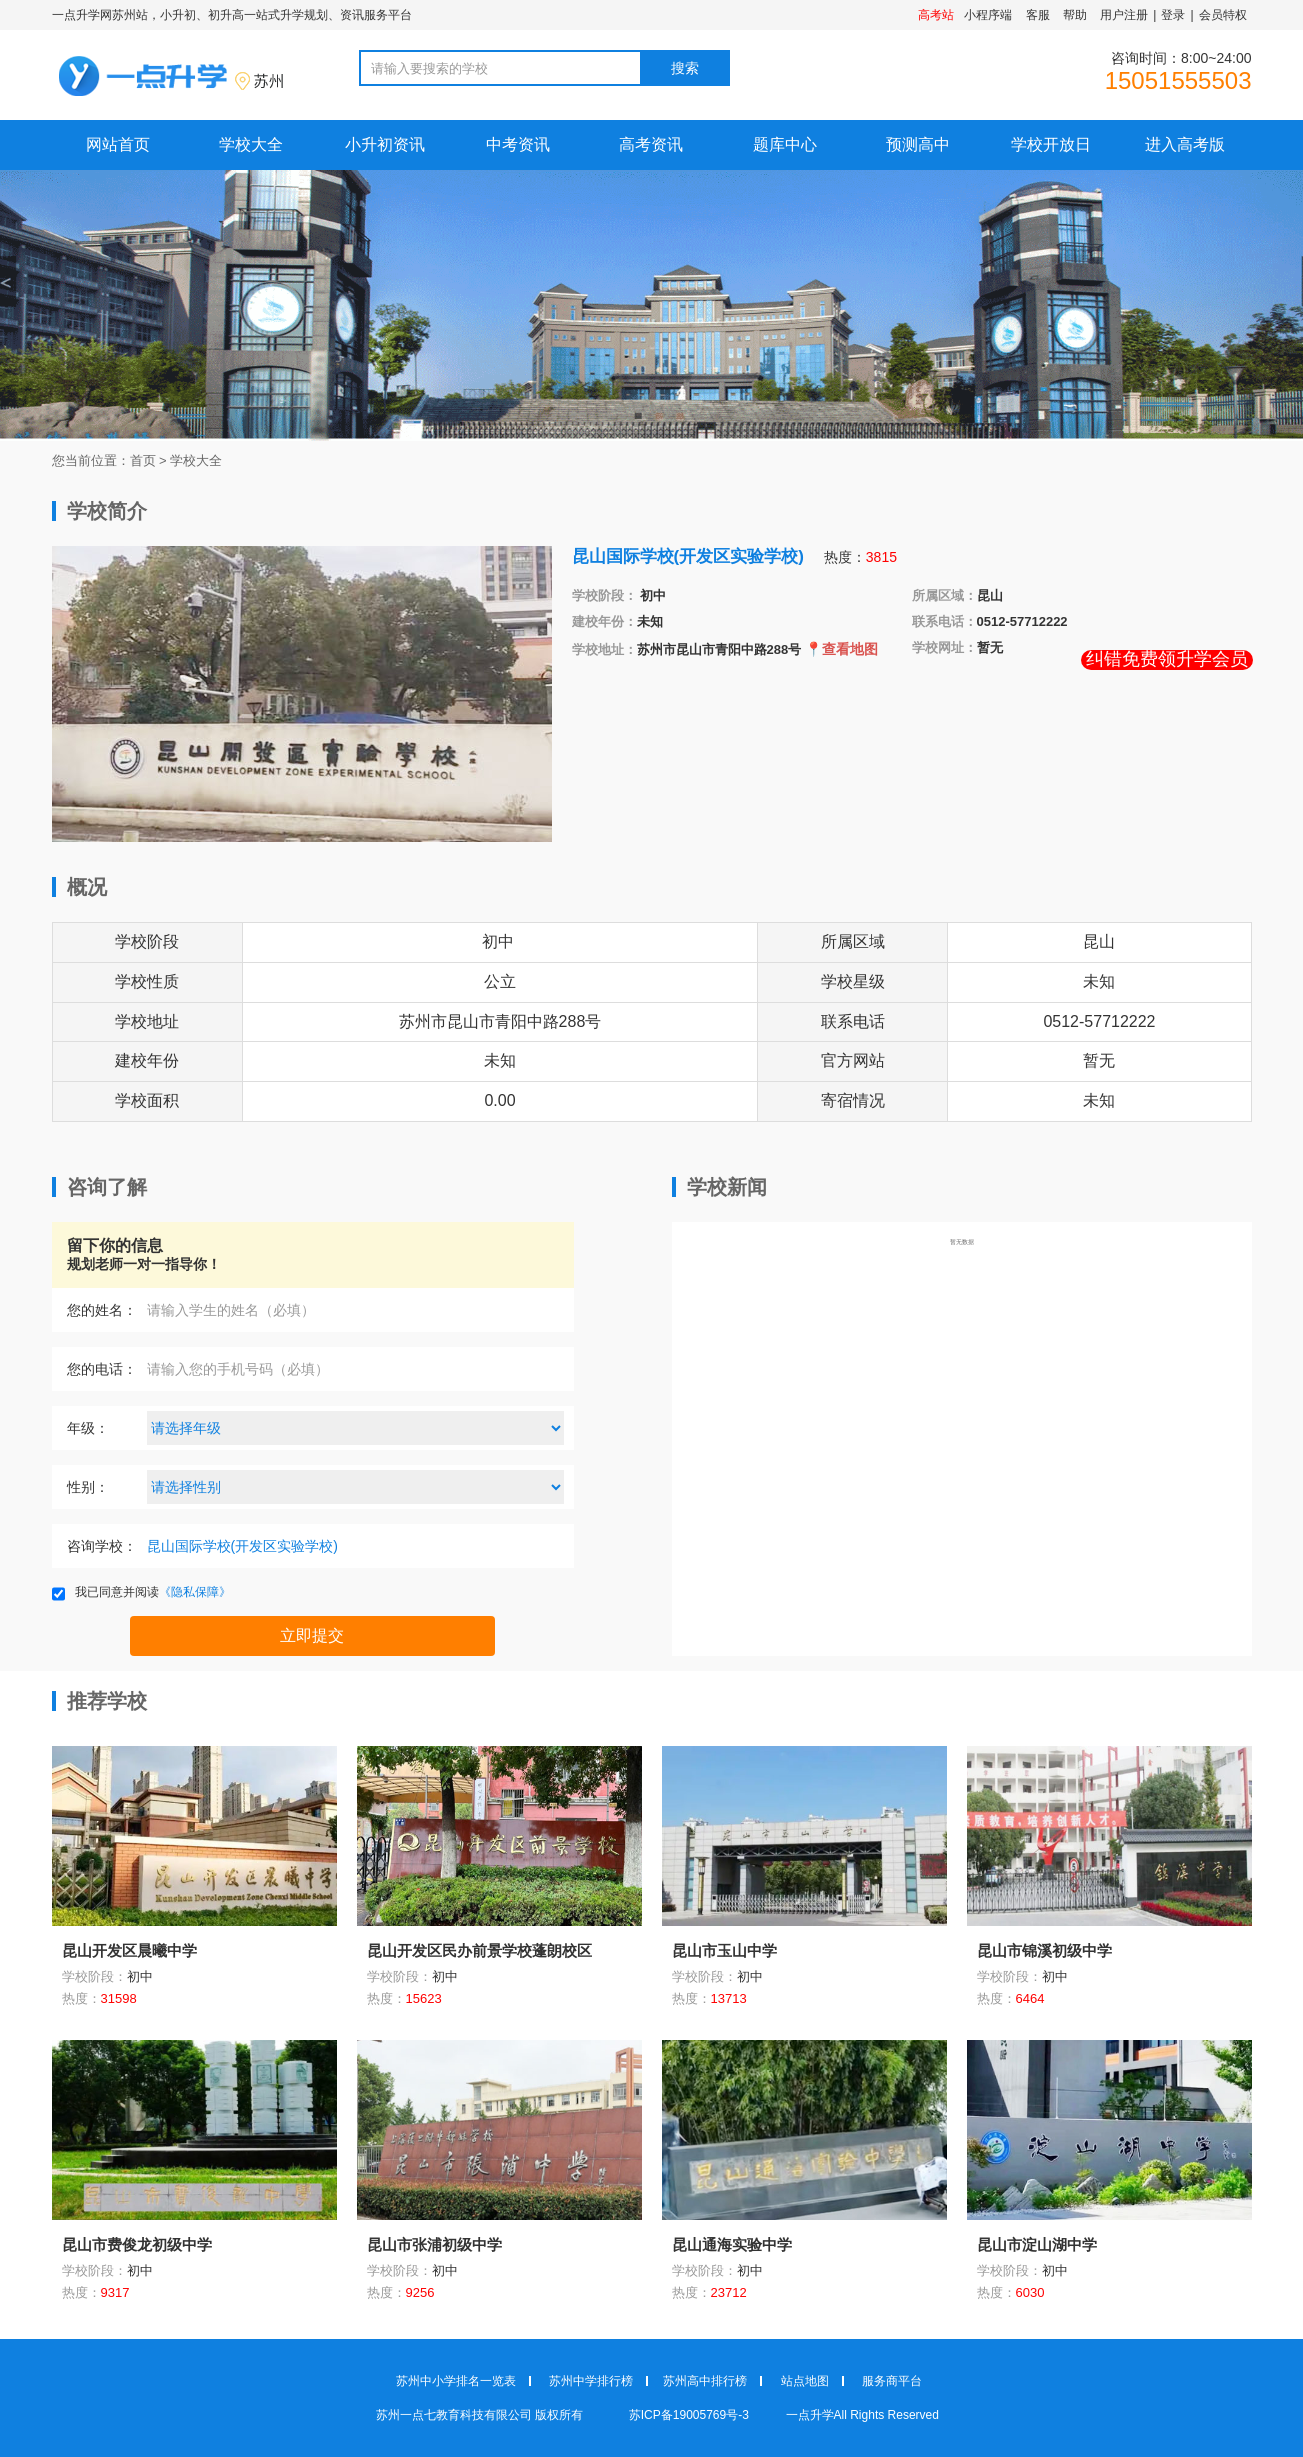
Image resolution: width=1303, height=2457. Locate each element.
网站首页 (118, 144)
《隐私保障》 (195, 1592)
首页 (143, 460)
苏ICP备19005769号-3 (690, 2415)
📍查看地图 (841, 649)
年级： (88, 1428)
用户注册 (1124, 15)
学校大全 (251, 144)
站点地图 (805, 2381)
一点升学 (810, 2415)
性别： (88, 1487)
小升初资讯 (385, 144)
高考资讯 (651, 144)
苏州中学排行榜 (591, 2381)
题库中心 (785, 144)
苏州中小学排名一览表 (456, 2381)
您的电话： (102, 1369)
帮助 (1075, 15)
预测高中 (918, 144)
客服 (1038, 15)
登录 (1173, 15)
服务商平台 (892, 2381)
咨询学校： (102, 1546)
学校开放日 (1051, 144)
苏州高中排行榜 (705, 2381)
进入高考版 (1185, 144)
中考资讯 (518, 144)
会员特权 (1223, 15)
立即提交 (312, 1635)
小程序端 (988, 15)
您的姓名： (102, 1310)
